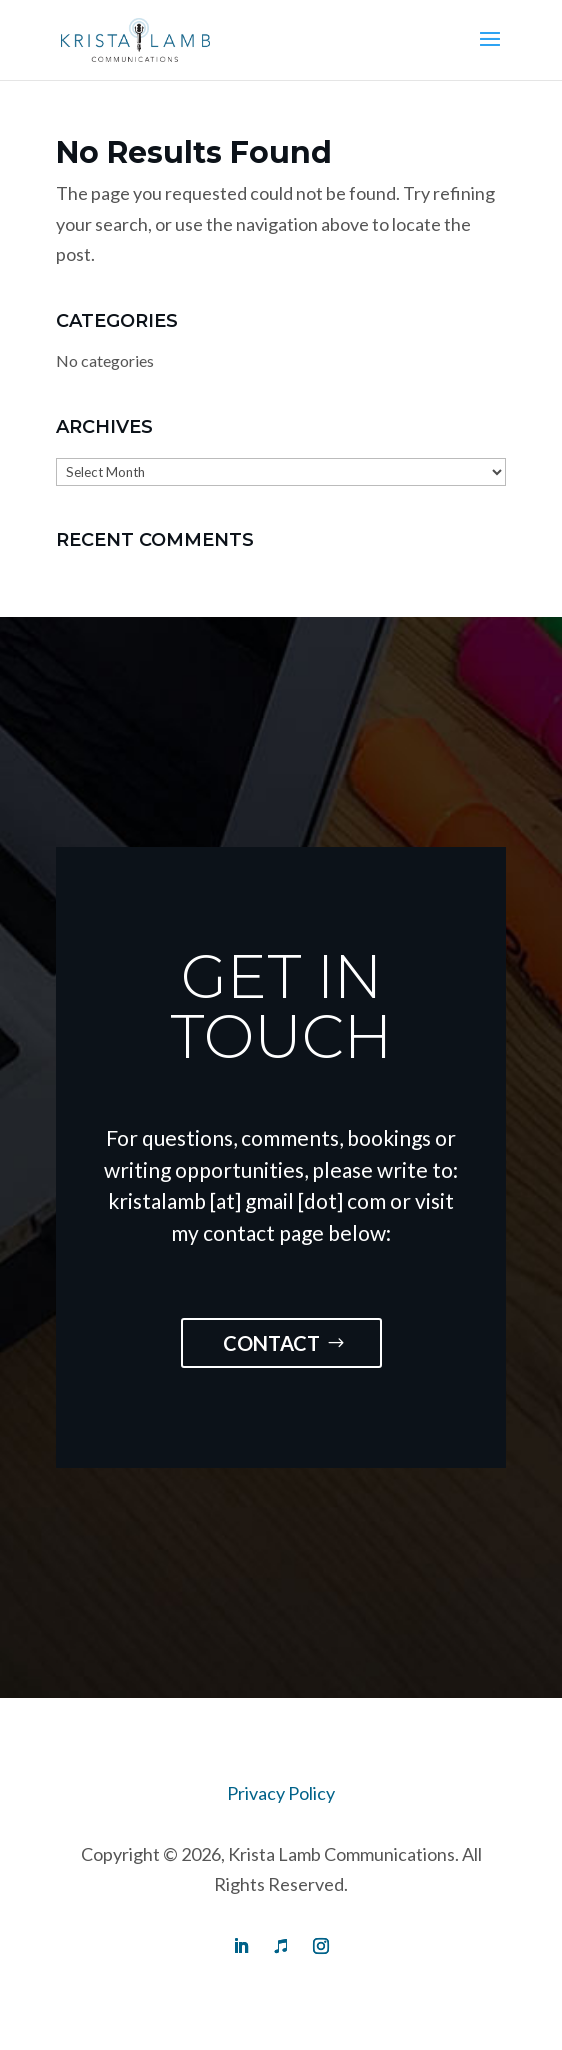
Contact (271, 1343)
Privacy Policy (281, 1793)
